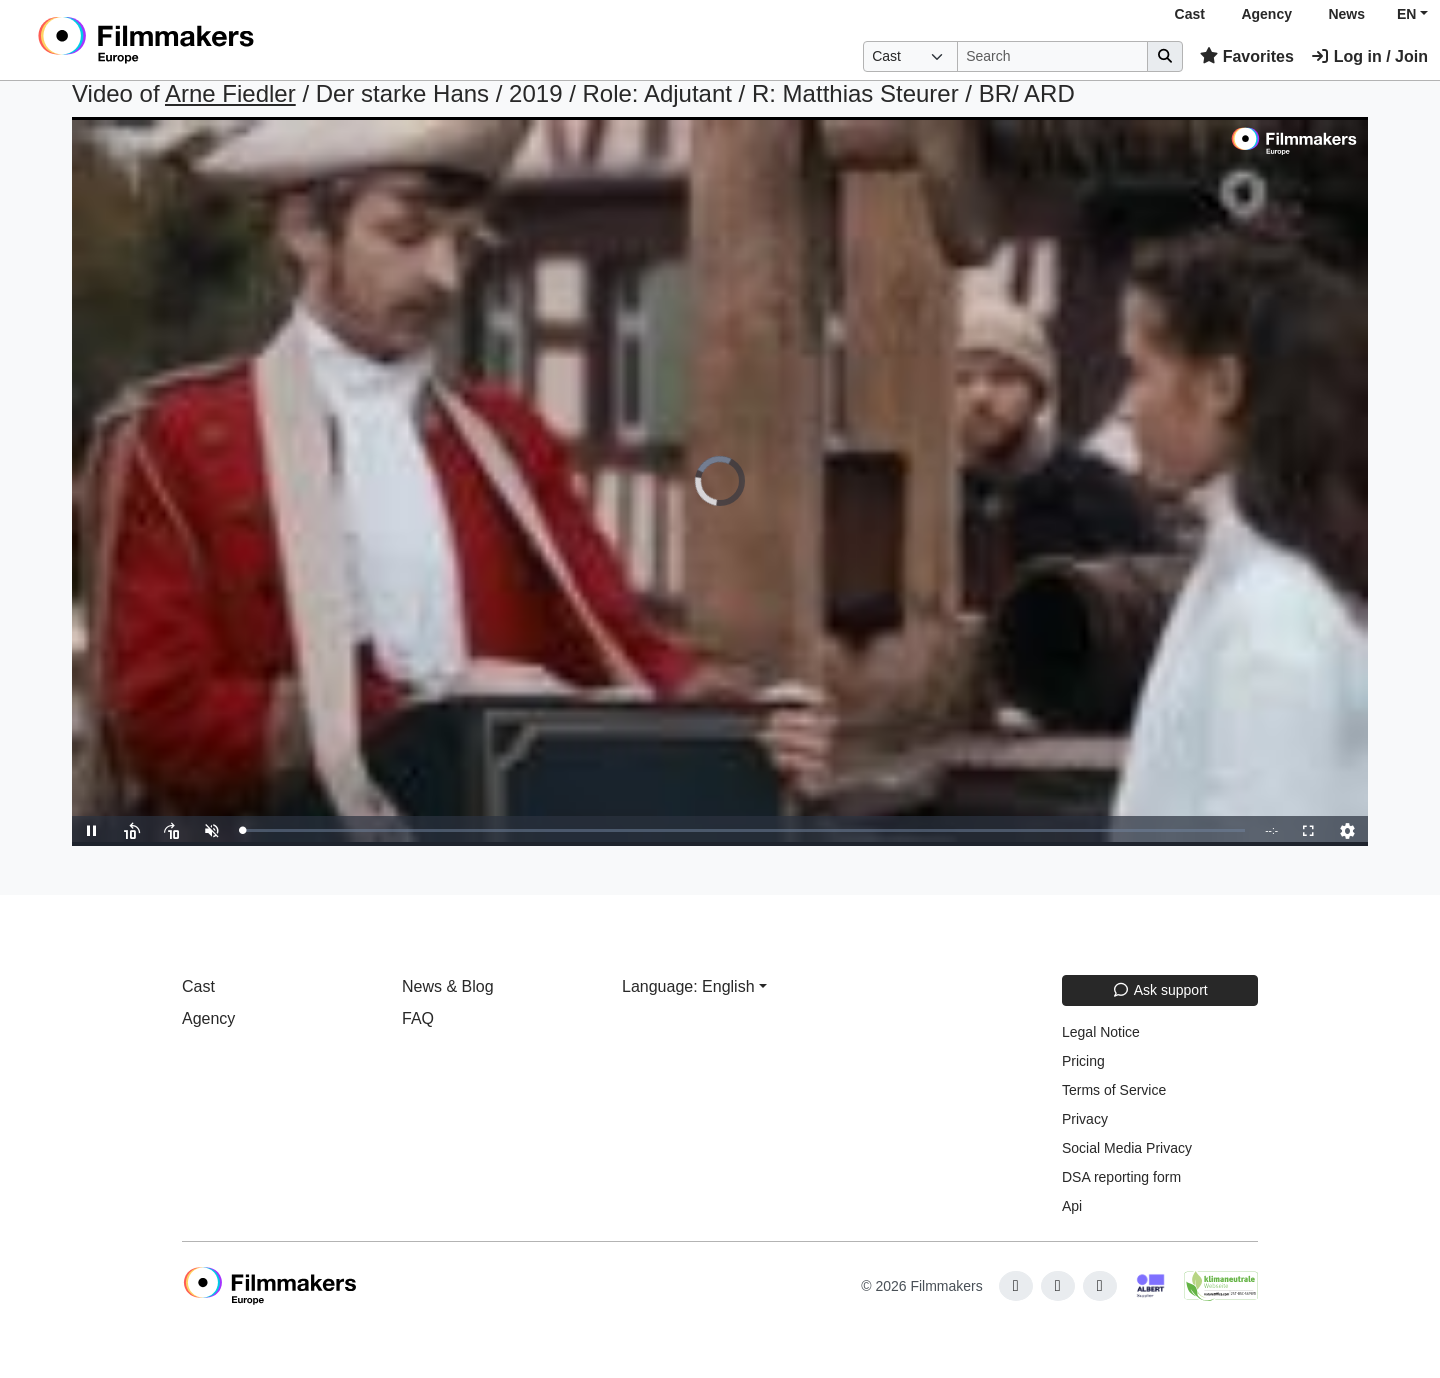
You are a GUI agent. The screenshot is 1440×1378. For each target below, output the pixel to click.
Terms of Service (1114, 1090)
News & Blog (448, 986)
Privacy (1085, 1119)
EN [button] (1406, 14)
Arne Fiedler (230, 93)
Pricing (1083, 1061)
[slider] (743, 830)
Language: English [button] (688, 986)
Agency (1266, 14)
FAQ (418, 1018)
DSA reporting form (1121, 1177)
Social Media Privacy (1127, 1148)
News (1346, 14)
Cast (1190, 14)
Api (1072, 1206)
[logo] (195, 40)
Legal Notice (1101, 1032)
